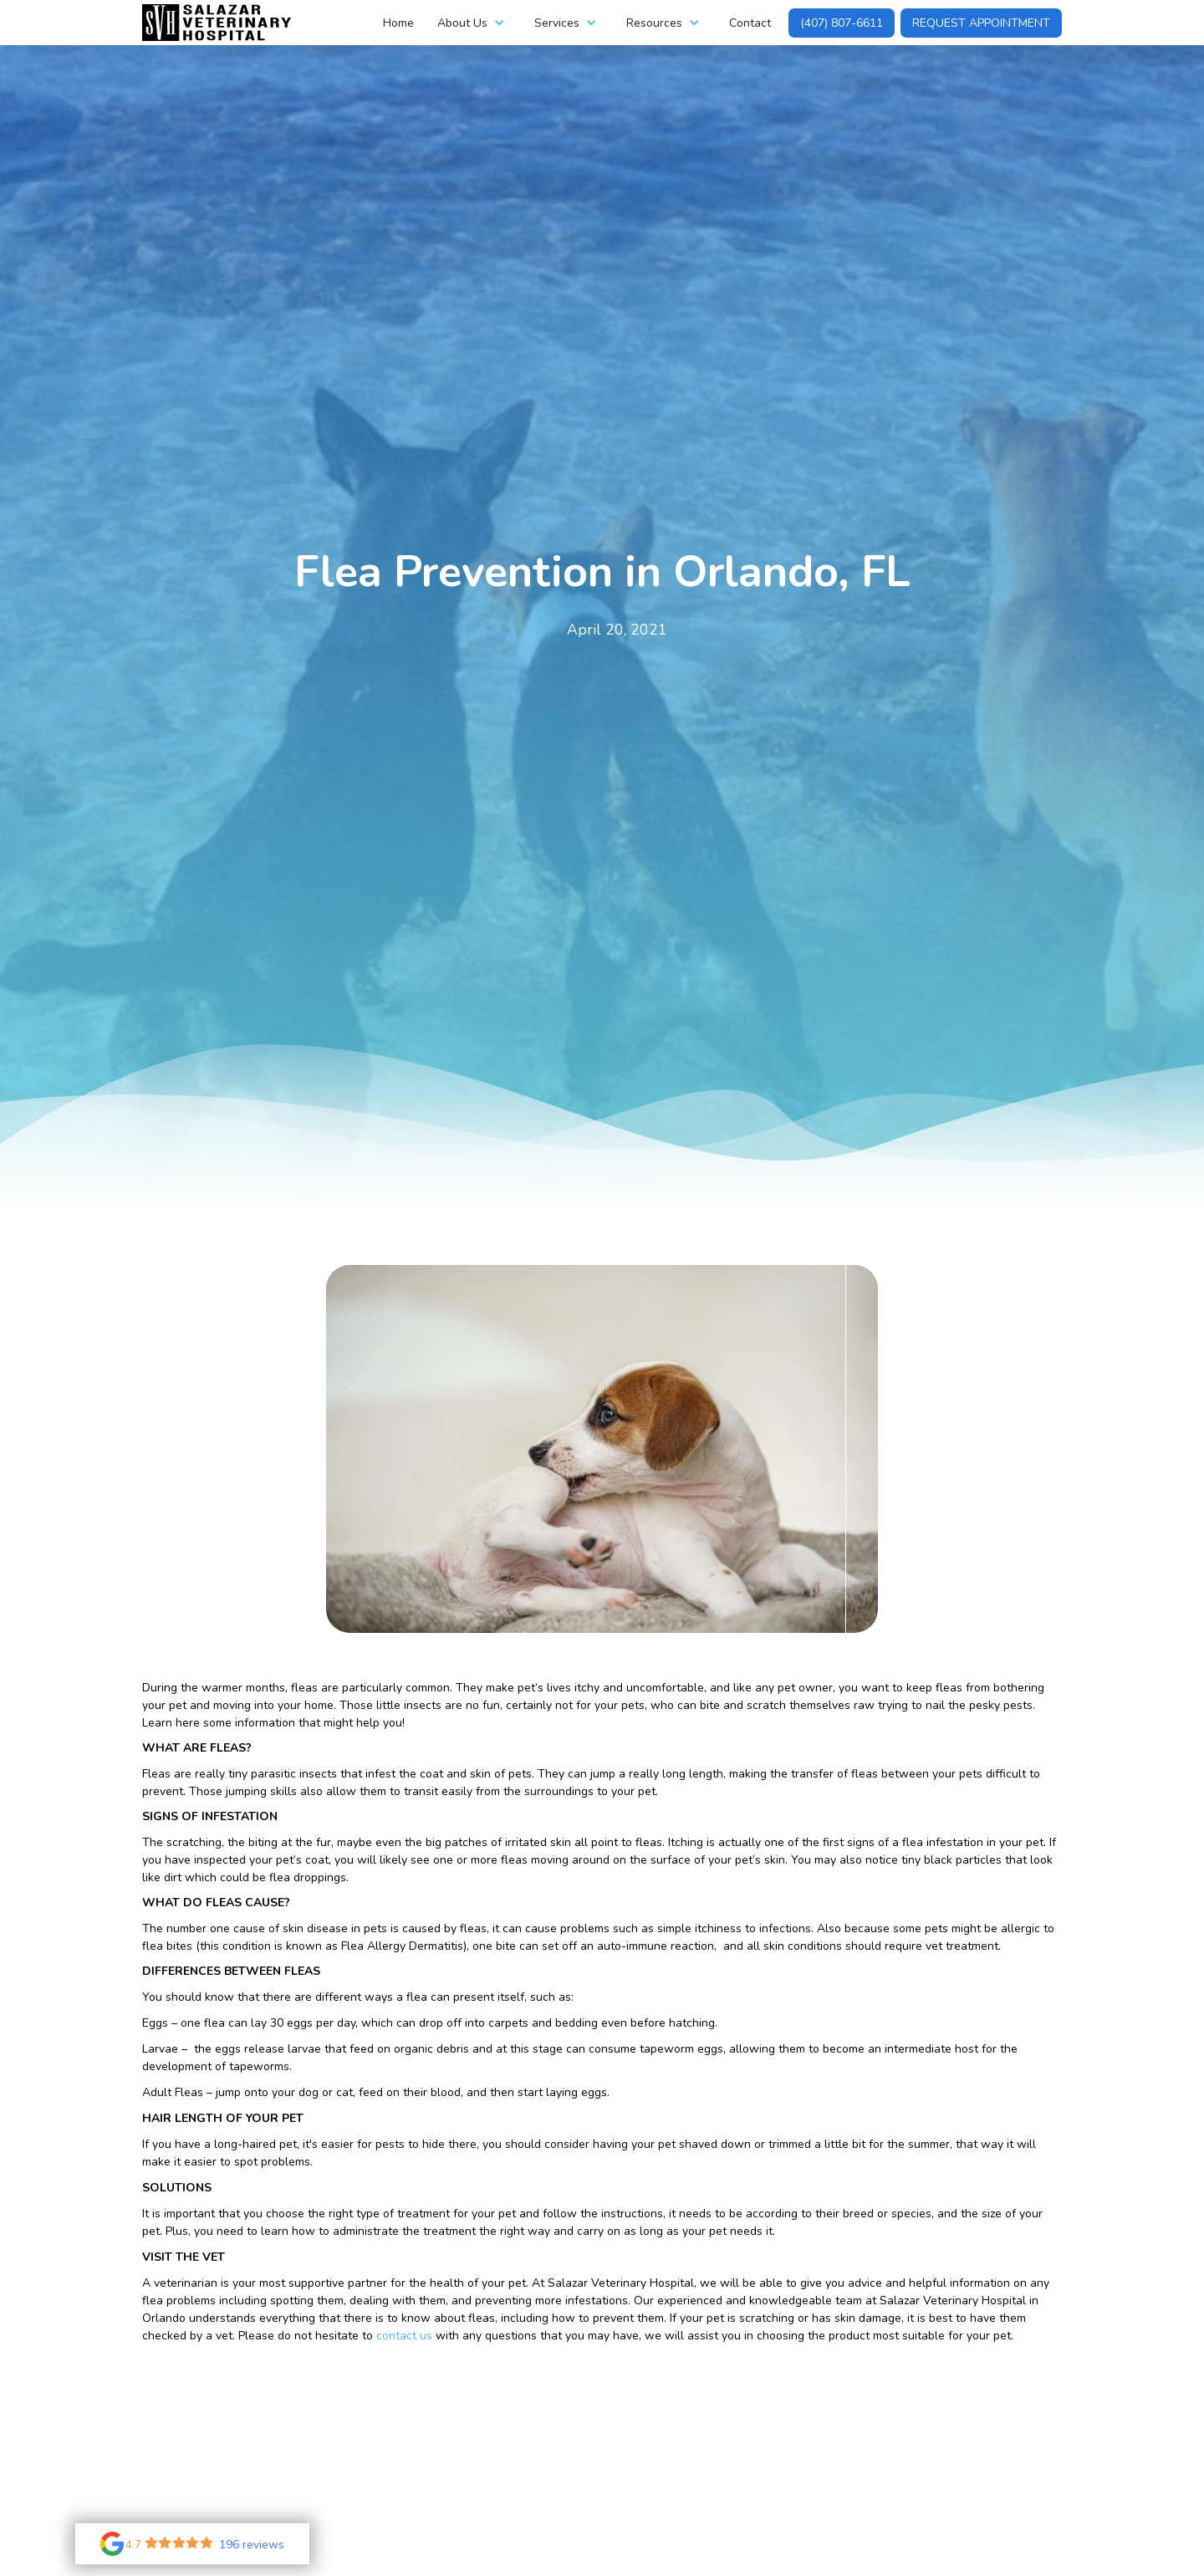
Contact (750, 23)
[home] (216, 22)
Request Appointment (981, 23)
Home (398, 23)
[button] (474, 23)
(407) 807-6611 (841, 23)
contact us (404, 2336)
